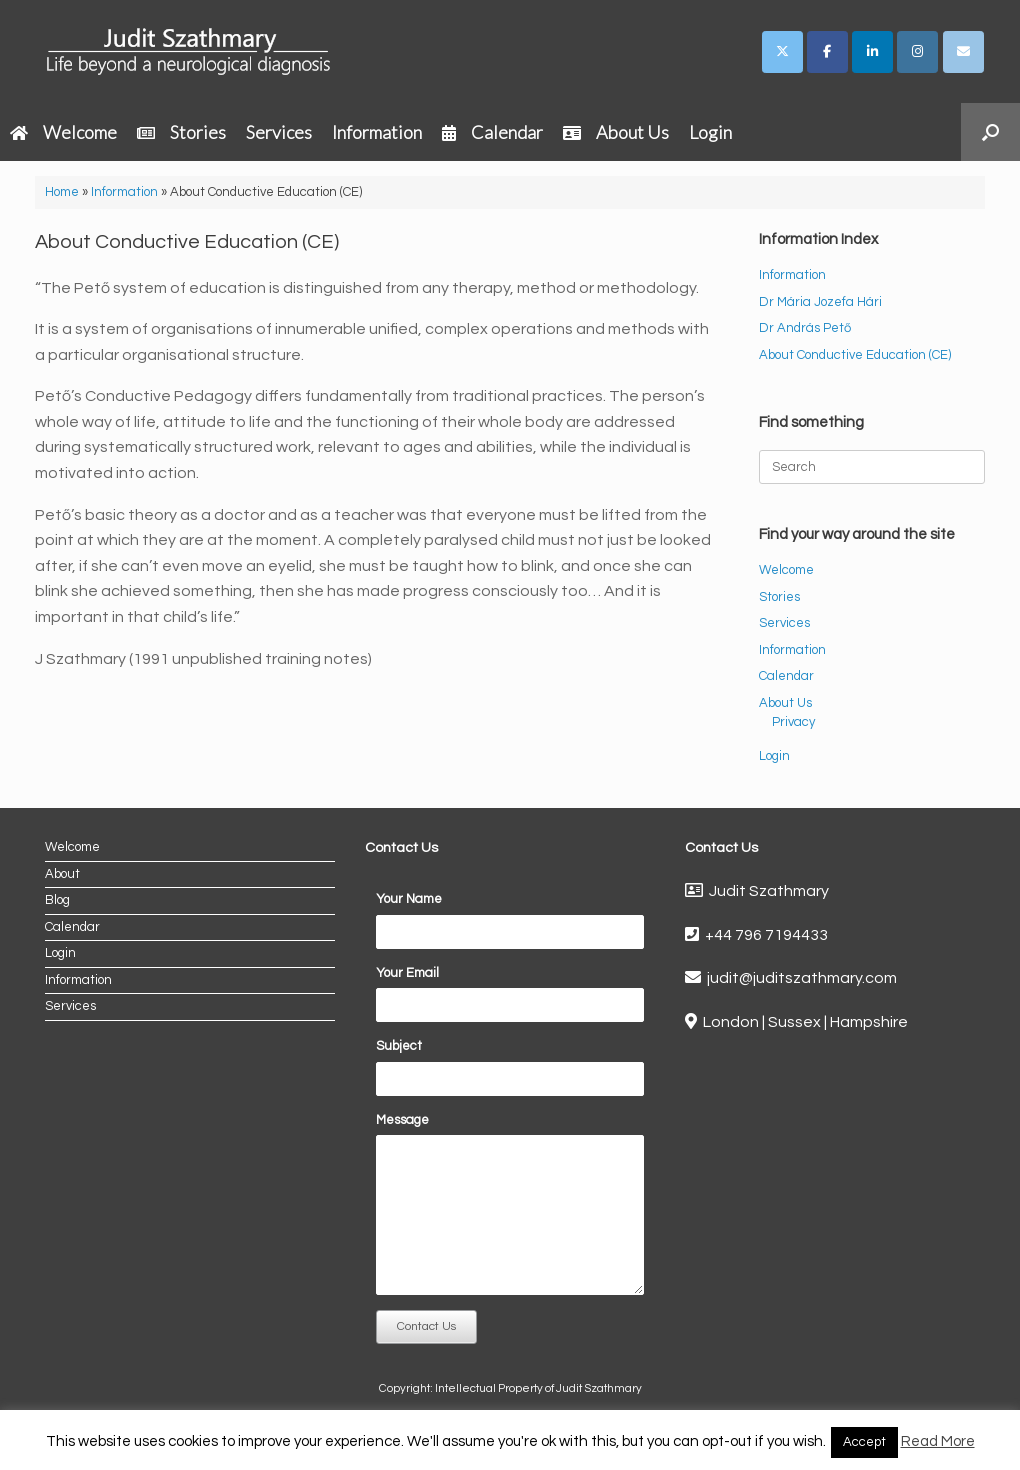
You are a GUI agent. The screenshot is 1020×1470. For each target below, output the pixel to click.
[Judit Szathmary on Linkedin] (872, 52)
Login (710, 132)
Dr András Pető (805, 328)
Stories (181, 132)
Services (279, 132)
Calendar (492, 132)
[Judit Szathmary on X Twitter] (782, 52)
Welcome (63, 132)
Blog (57, 900)
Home (62, 192)
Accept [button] (864, 1442)
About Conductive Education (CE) (855, 355)
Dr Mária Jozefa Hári (820, 302)
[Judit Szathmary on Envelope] (963, 52)
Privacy (793, 722)
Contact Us (426, 1326)
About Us (616, 132)
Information (377, 132)
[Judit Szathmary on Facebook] (827, 52)
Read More (938, 1441)
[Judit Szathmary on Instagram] (917, 52)
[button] (990, 132)
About (62, 874)
